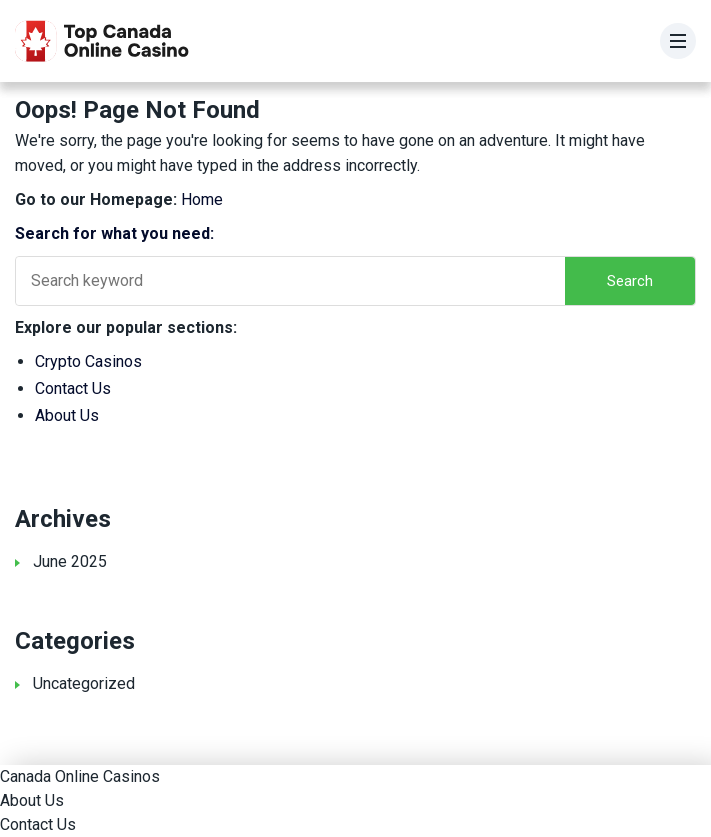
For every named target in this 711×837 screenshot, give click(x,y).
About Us (67, 415)
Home (202, 199)
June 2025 (70, 561)
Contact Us (73, 388)
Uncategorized (84, 683)
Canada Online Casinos (80, 776)
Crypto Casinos (88, 361)
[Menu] (678, 41)
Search (630, 281)
